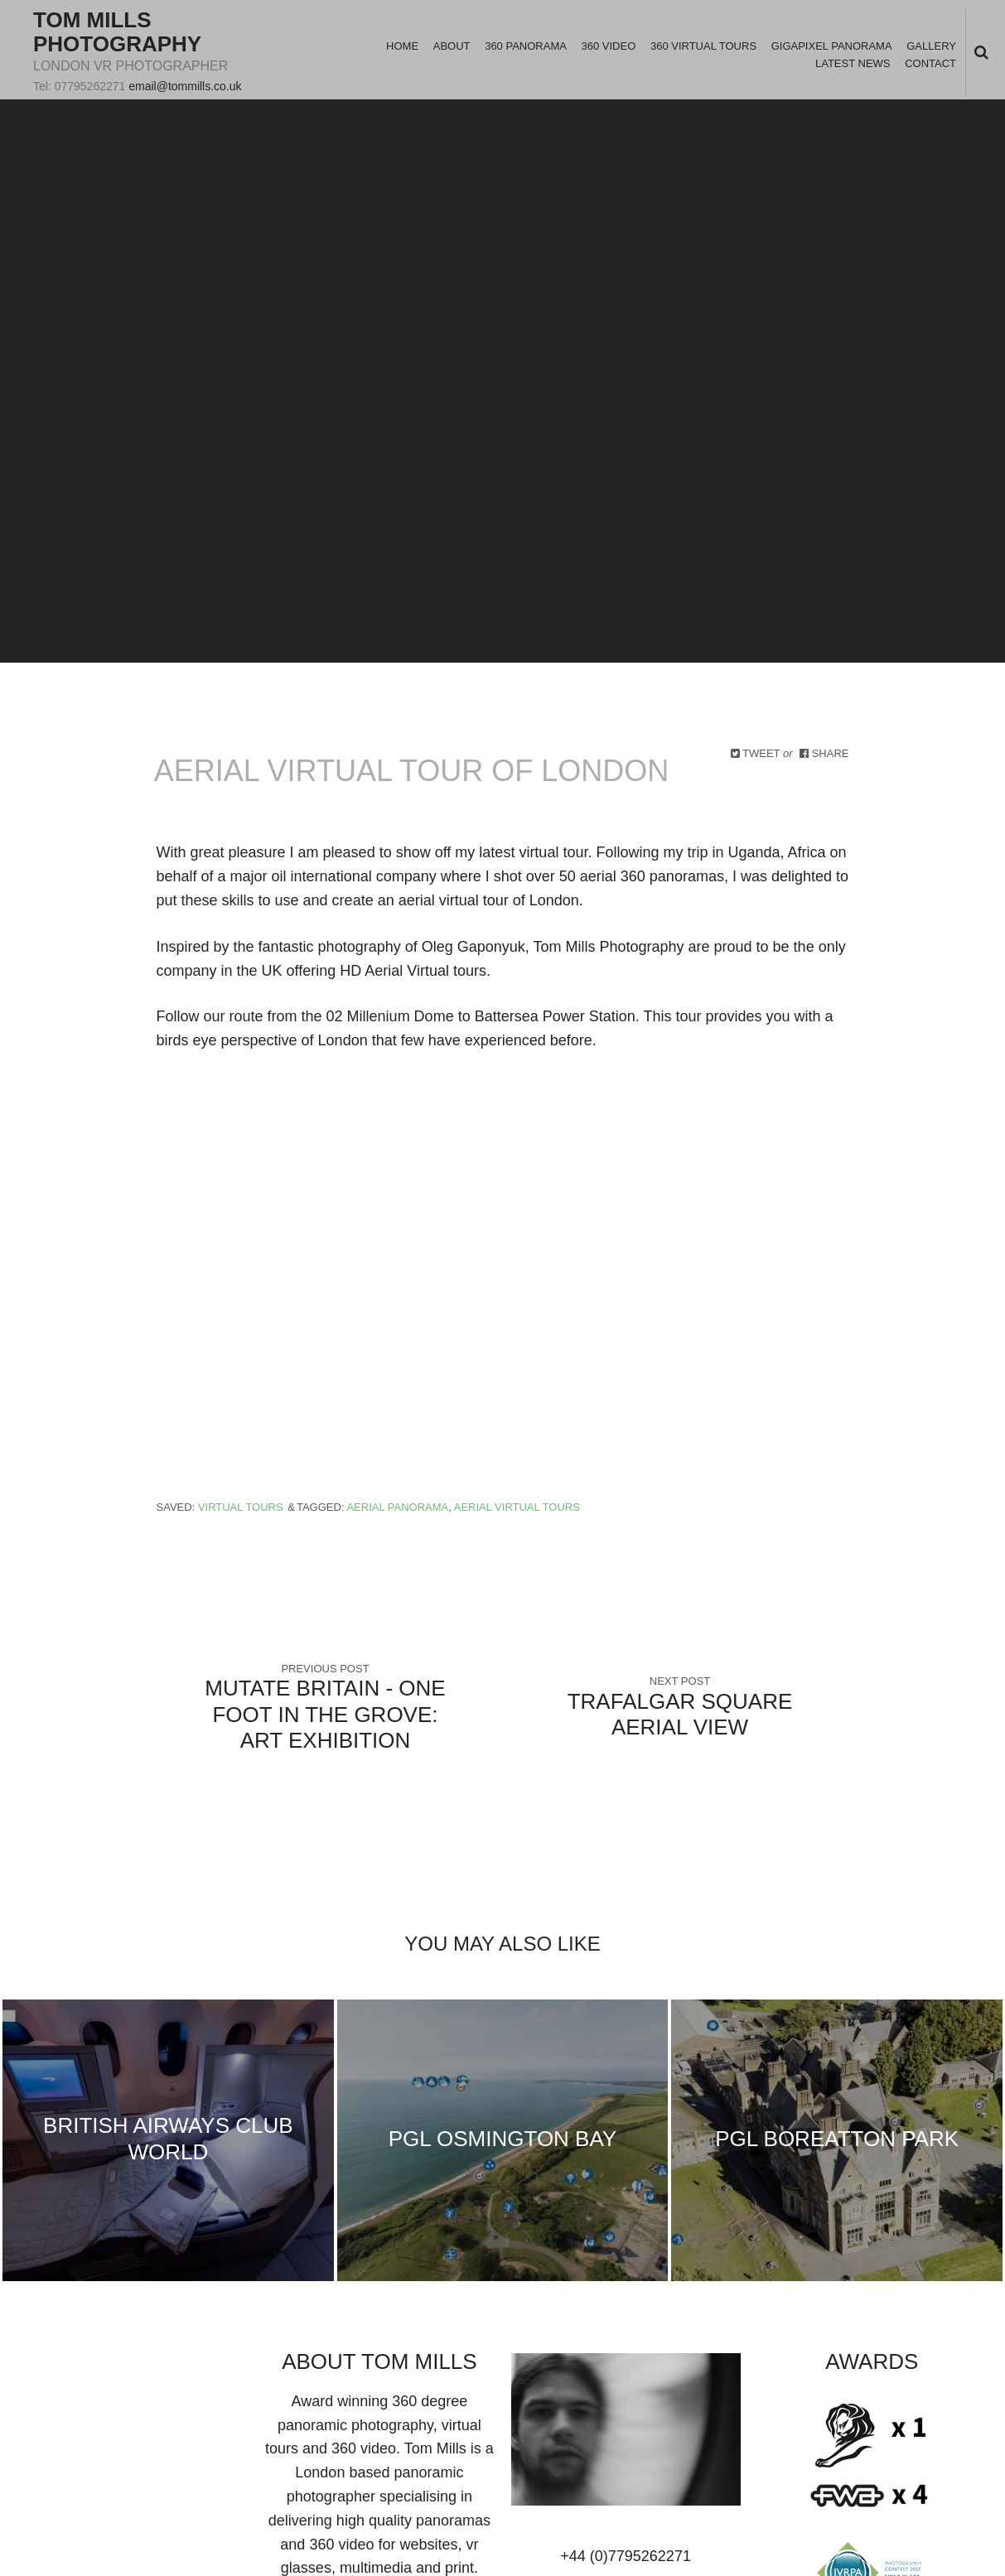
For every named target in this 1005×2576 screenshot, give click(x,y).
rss (226, 2366)
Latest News (853, 63)
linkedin (94, 2366)
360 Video (609, 46)
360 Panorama (526, 46)
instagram (200, 2366)
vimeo (147, 2366)
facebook (67, 2366)
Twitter (40, 2366)
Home (402, 46)
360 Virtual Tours (703, 46)
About (452, 46)
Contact (930, 63)
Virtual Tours (240, 1507)
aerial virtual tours (517, 1507)
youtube (173, 2366)
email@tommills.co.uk (184, 86)
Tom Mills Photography (117, 31)
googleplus (120, 2366)
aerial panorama (397, 1507)
